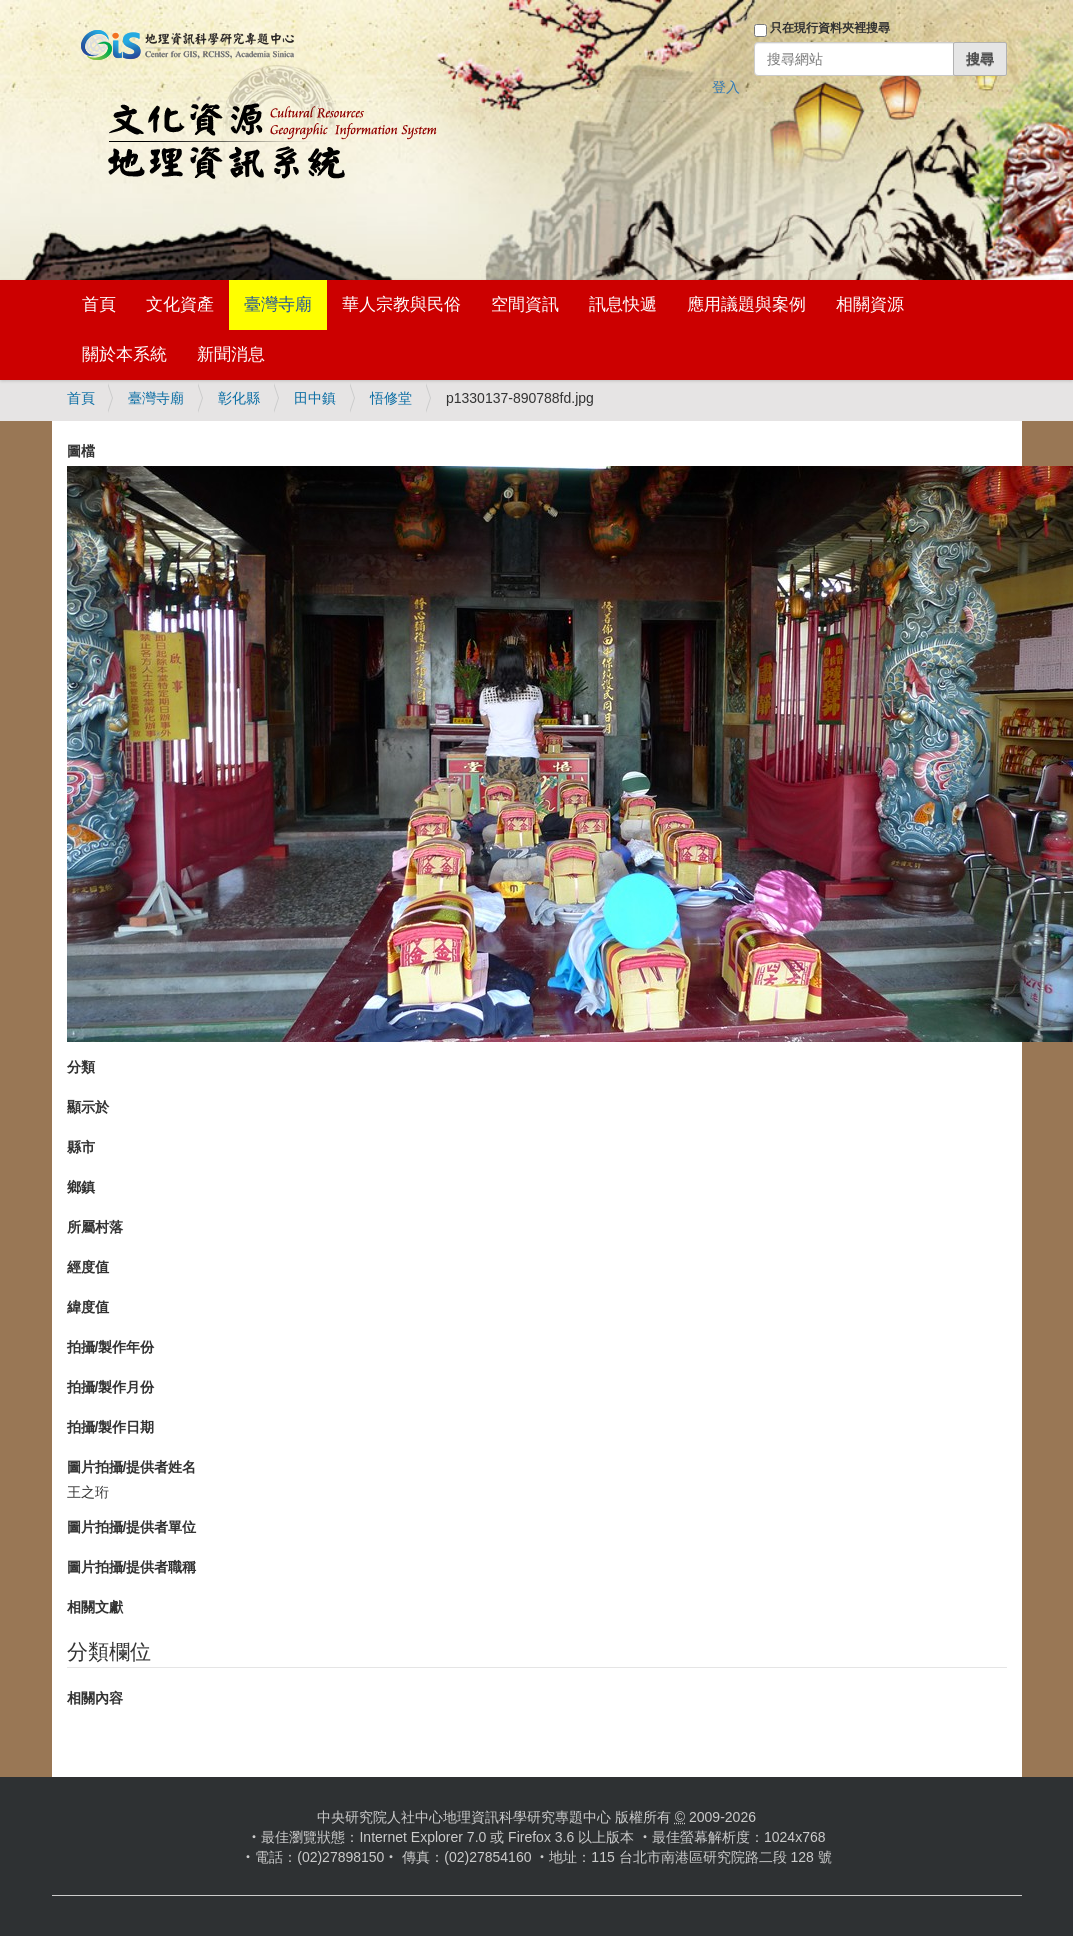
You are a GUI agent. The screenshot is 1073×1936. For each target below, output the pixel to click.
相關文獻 (95, 1607)
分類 (81, 1067)
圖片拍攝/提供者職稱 (132, 1567)
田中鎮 (315, 398)
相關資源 (870, 304)
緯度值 (88, 1307)
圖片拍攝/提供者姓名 (132, 1467)
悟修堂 (391, 398)
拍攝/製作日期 (111, 1427)
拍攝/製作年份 (111, 1347)
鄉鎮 (81, 1187)
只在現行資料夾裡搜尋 (830, 28)
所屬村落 (95, 1227)
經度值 (88, 1267)
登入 (726, 87)
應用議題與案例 (746, 304)
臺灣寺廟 (278, 304)
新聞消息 (231, 354)
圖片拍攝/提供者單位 (132, 1527)
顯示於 (88, 1107)
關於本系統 (124, 354)
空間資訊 (525, 304)
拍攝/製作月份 (111, 1387)
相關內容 (95, 1698)
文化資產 (180, 304)
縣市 (81, 1147)
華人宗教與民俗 (401, 304)
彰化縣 (239, 398)
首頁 (99, 304)
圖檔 (81, 451)
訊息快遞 (623, 304)
